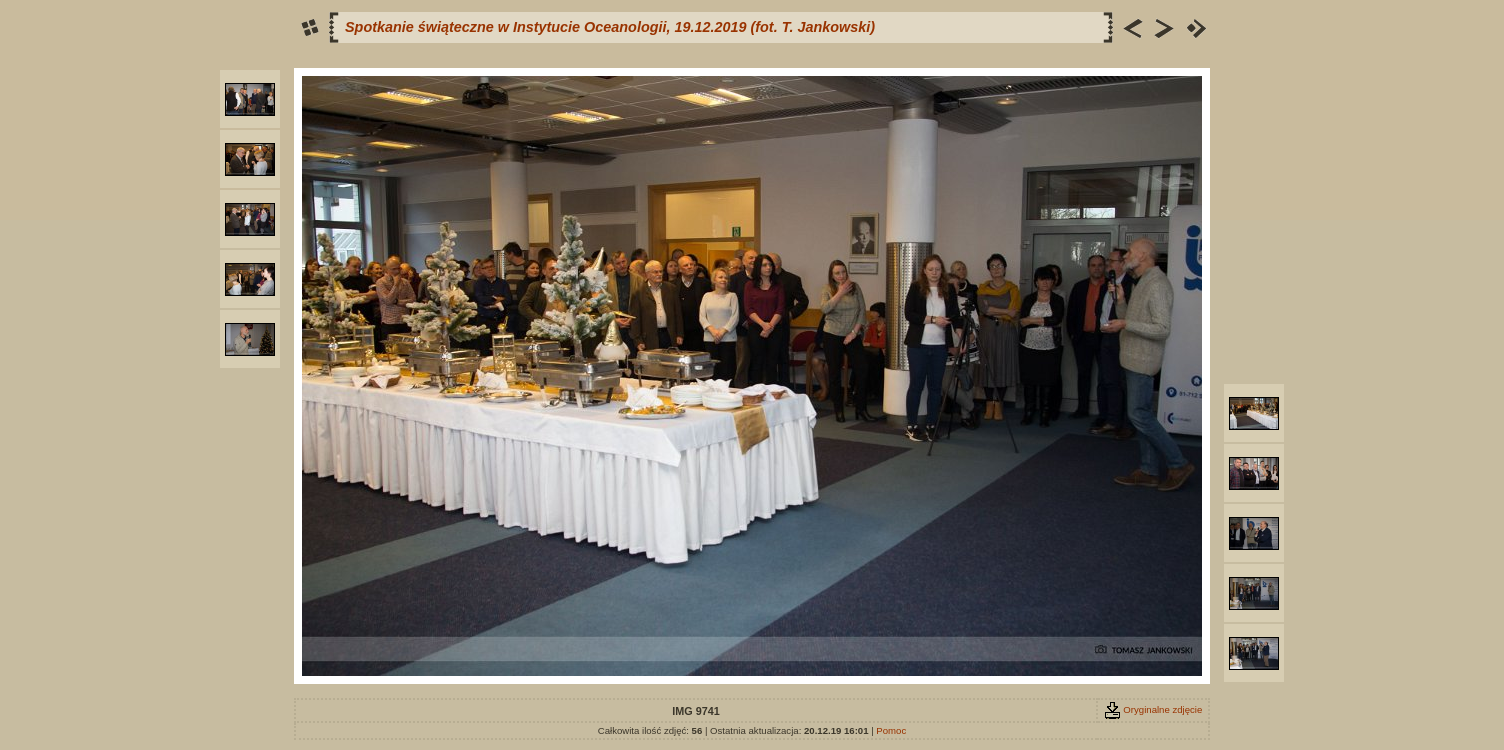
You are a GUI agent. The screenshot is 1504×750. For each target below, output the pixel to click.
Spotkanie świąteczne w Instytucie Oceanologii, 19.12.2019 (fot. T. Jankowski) (610, 27)
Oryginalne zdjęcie (1153, 709)
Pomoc (891, 730)
